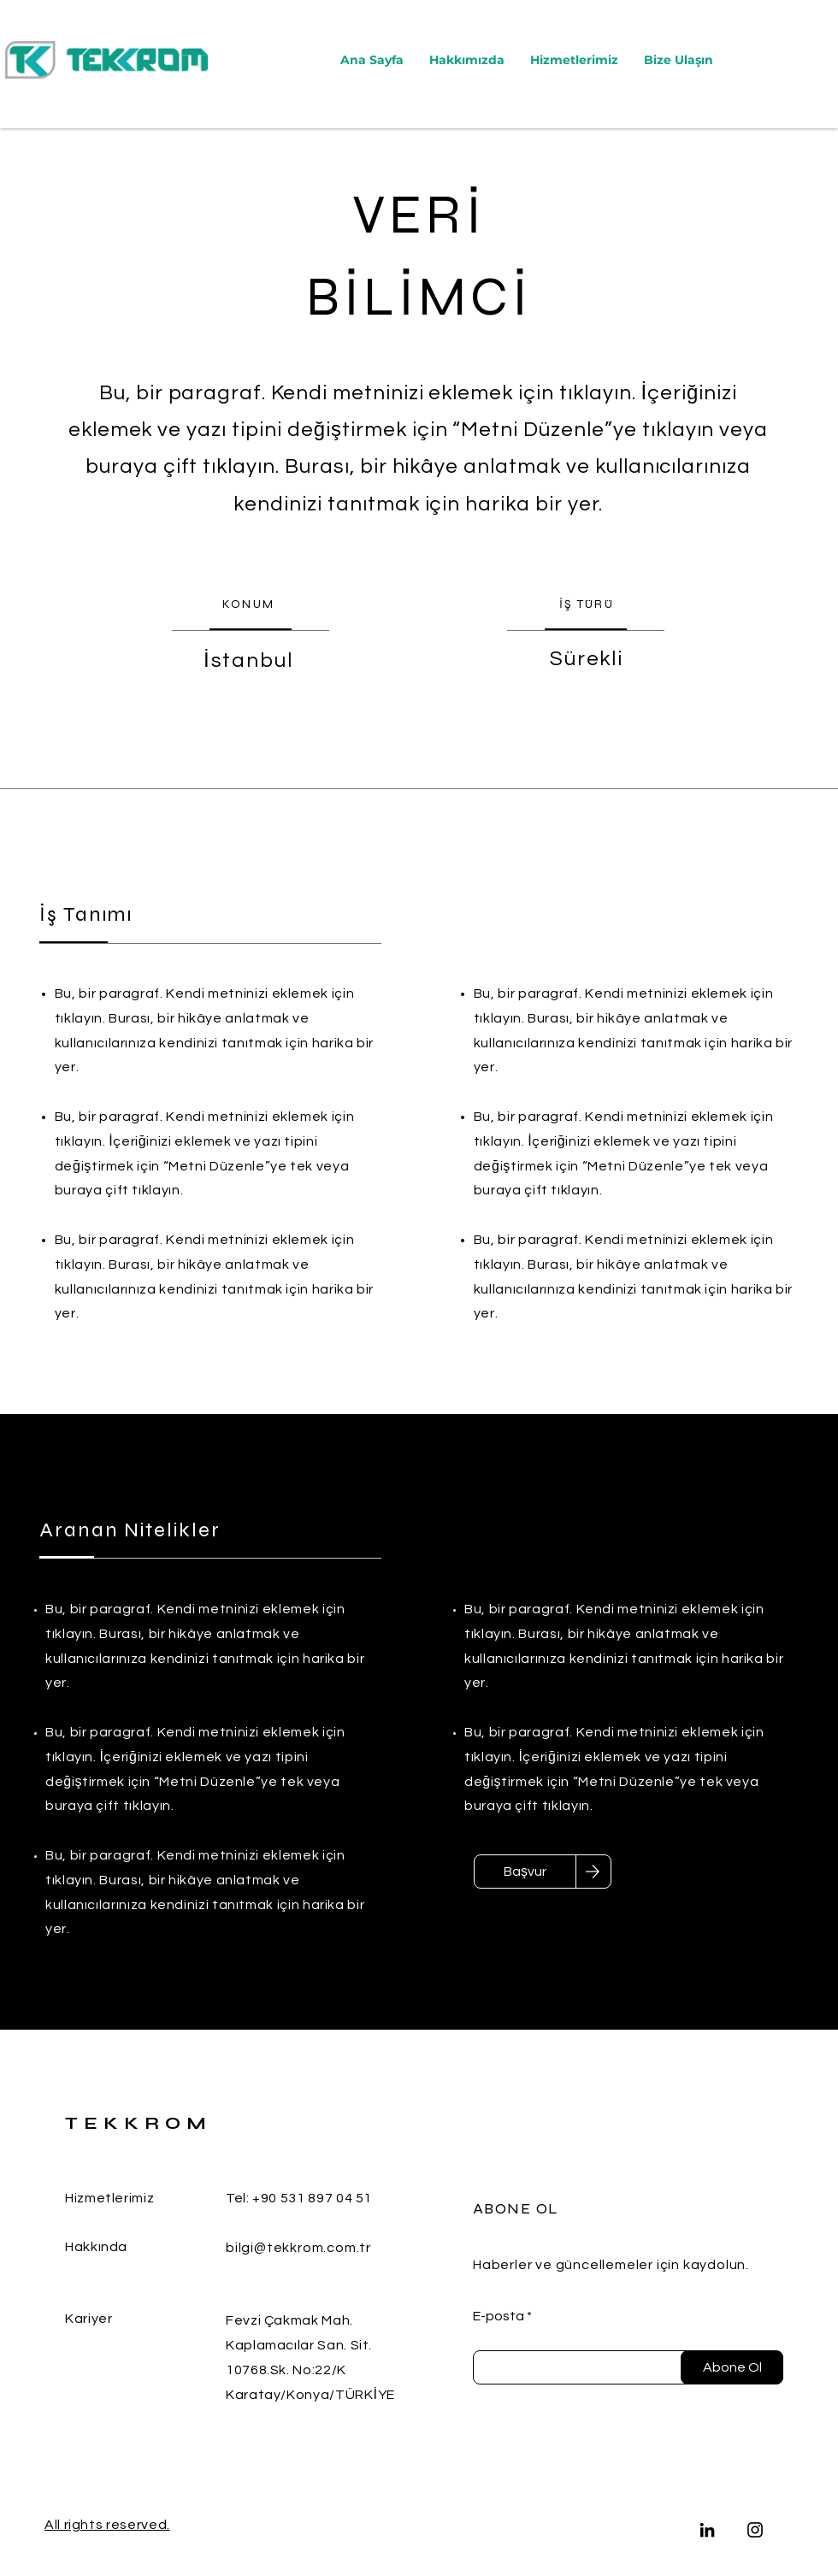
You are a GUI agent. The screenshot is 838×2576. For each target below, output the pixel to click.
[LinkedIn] (707, 2530)
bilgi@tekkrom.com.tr (298, 2248)
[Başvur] (525, 1871)
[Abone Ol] (732, 2367)
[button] (574, 59)
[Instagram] (755, 2530)
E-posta (498, 2316)
